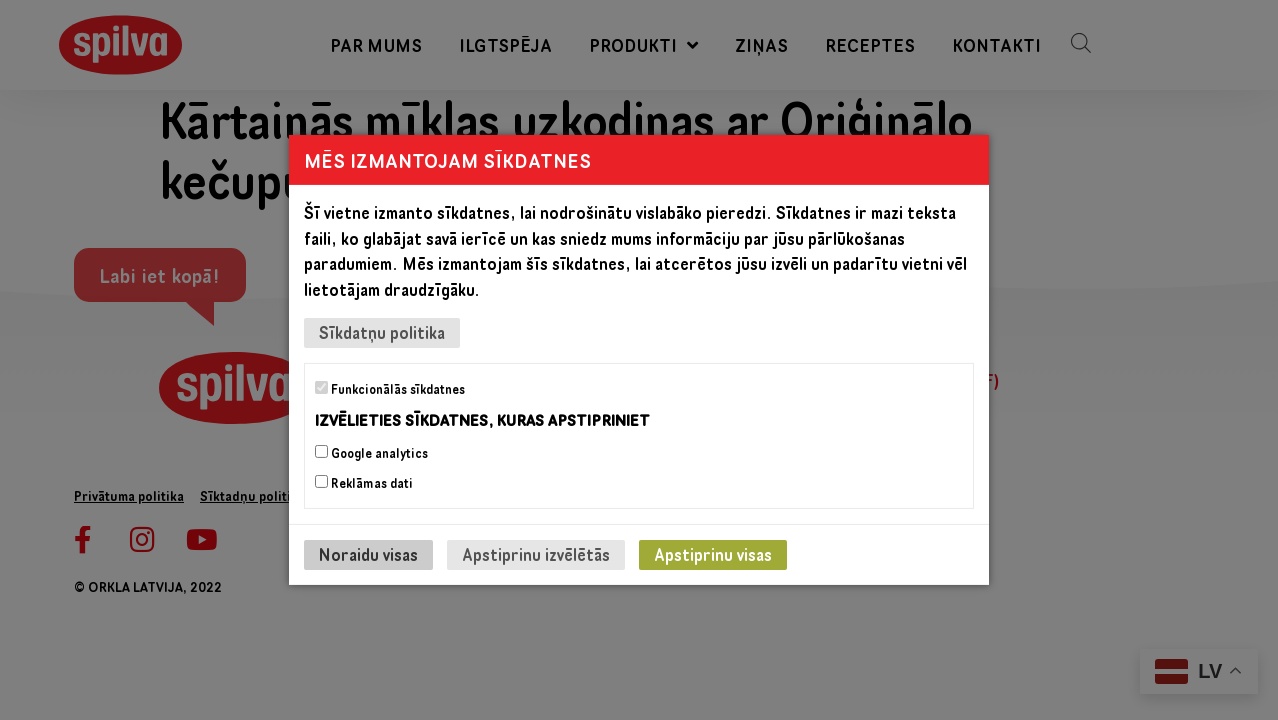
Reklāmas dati (364, 483)
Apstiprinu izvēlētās (536, 554)
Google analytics (371, 453)
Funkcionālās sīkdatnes (390, 389)
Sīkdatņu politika (382, 332)
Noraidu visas (368, 554)
